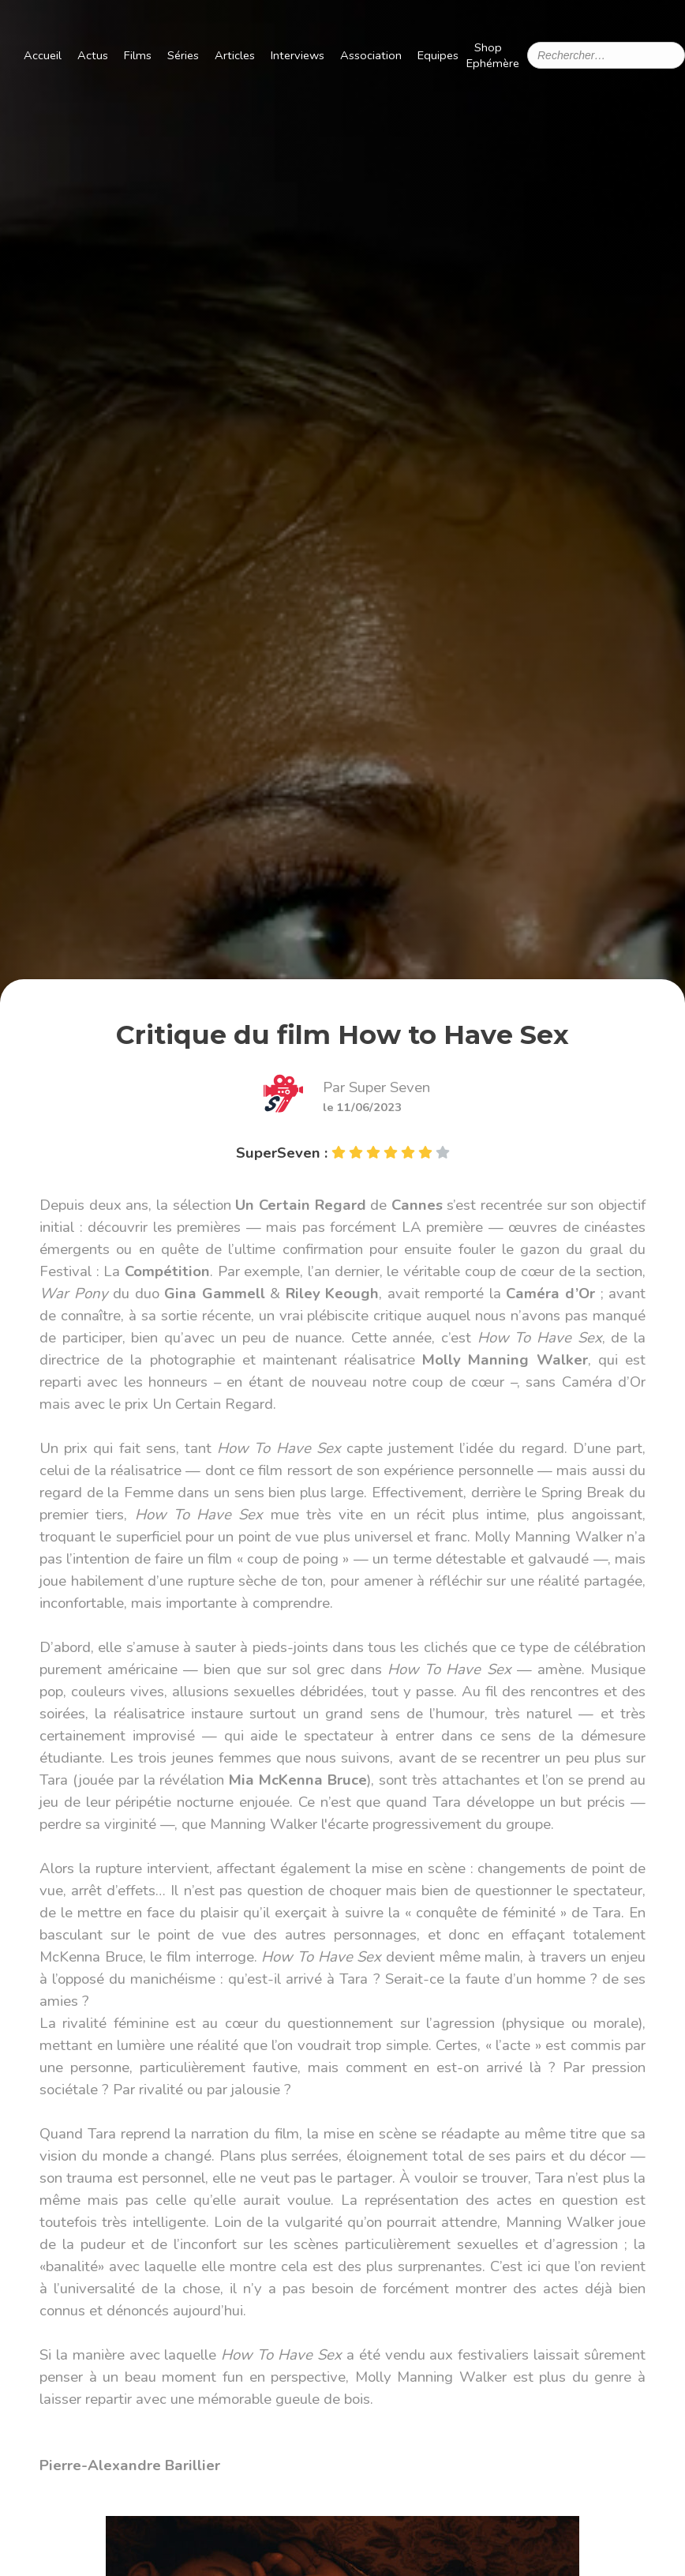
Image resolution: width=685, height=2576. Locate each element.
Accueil (43, 55)
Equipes (438, 55)
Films (138, 55)
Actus (92, 55)
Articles (235, 55)
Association (371, 55)
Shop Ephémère (492, 55)
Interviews (297, 55)
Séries (183, 55)
